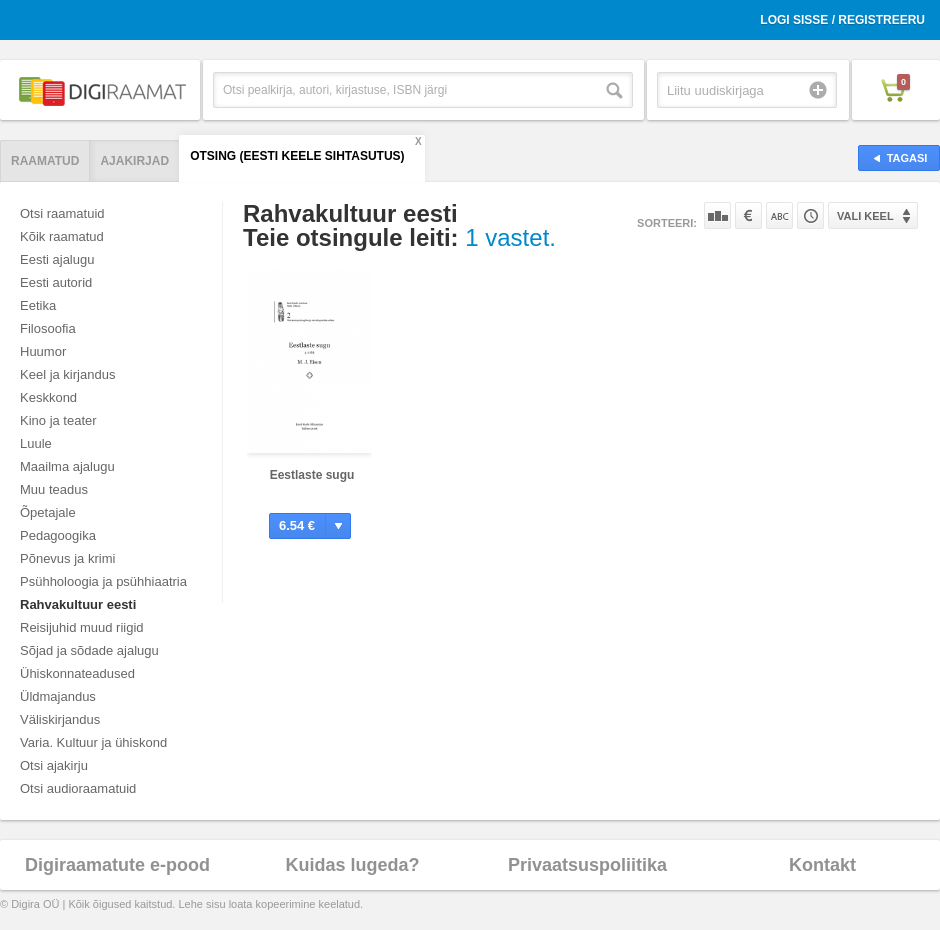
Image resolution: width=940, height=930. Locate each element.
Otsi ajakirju (54, 765)
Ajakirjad (134, 161)
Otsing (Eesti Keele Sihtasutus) (297, 156)
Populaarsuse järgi (717, 215)
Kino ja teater (58, 420)
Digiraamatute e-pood (117, 865)
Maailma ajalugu (67, 466)
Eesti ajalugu (57, 259)
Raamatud (45, 161)
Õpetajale (48, 512)
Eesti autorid (56, 282)
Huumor (43, 351)
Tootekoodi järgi (810, 215)
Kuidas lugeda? (352, 865)
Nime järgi (779, 215)
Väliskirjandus (60, 719)
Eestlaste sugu (312, 475)
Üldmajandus (58, 696)
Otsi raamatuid (62, 213)
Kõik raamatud (62, 236)
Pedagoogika (58, 535)
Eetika (38, 305)
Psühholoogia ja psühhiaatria (103, 581)
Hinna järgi (748, 215)
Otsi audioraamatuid (78, 788)
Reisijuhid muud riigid (82, 627)
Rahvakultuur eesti (78, 604)
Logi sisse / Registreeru (842, 20)
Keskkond (48, 397)
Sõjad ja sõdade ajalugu (89, 650)
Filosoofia (48, 328)
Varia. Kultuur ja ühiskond (93, 742)
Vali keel (865, 216)
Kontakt (822, 865)
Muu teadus (54, 489)
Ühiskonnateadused (77, 673)
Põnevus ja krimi (67, 558)
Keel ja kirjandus (67, 374)
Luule (36, 443)
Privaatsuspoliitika (587, 865)
